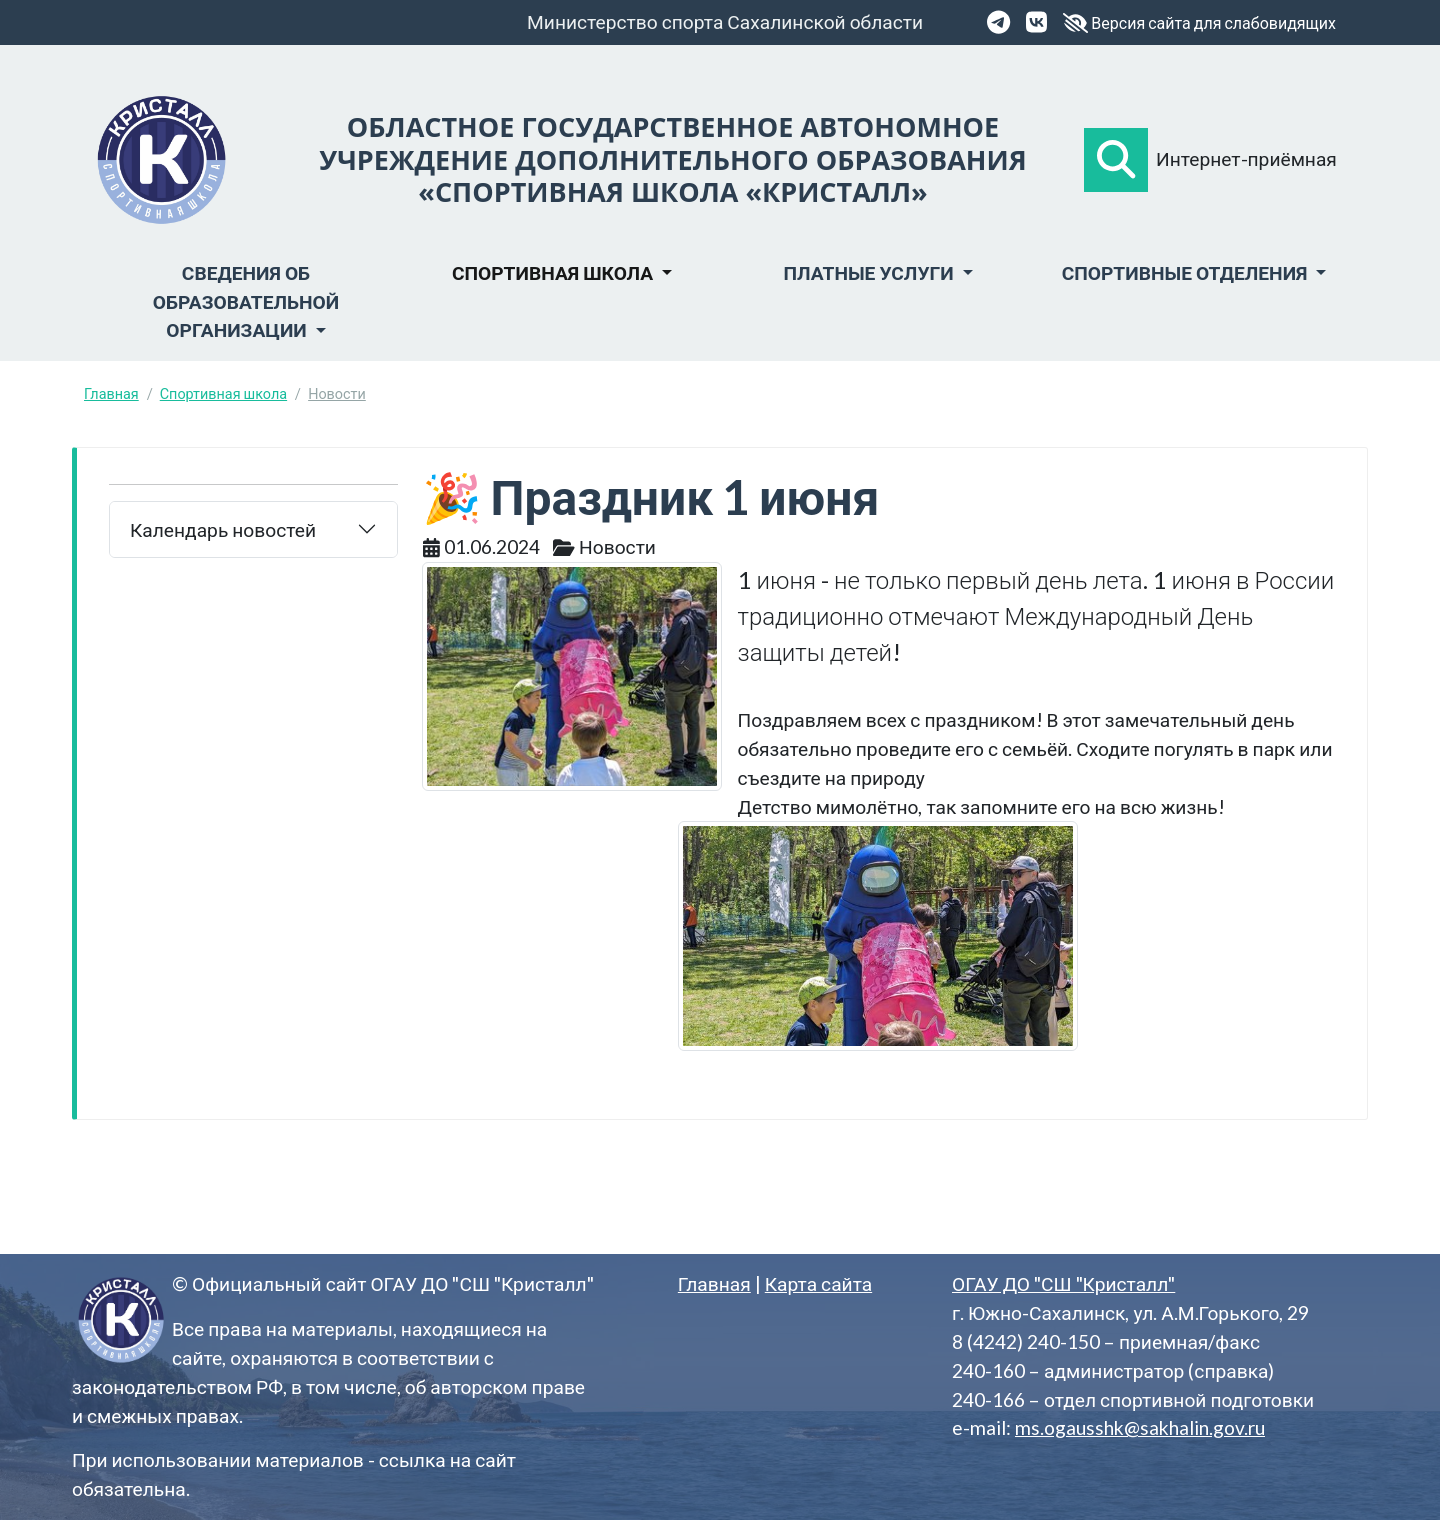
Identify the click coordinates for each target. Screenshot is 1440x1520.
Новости (337, 393)
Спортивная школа (223, 393)
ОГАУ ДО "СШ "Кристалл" (1063, 1283)
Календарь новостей (223, 529)
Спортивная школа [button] (554, 272)
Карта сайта (818, 1283)
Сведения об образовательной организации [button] (246, 301)
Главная (111, 393)
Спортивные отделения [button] (1187, 272)
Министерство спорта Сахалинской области (725, 21)
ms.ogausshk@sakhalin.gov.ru (1140, 1427)
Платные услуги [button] (870, 272)
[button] (1116, 160)
